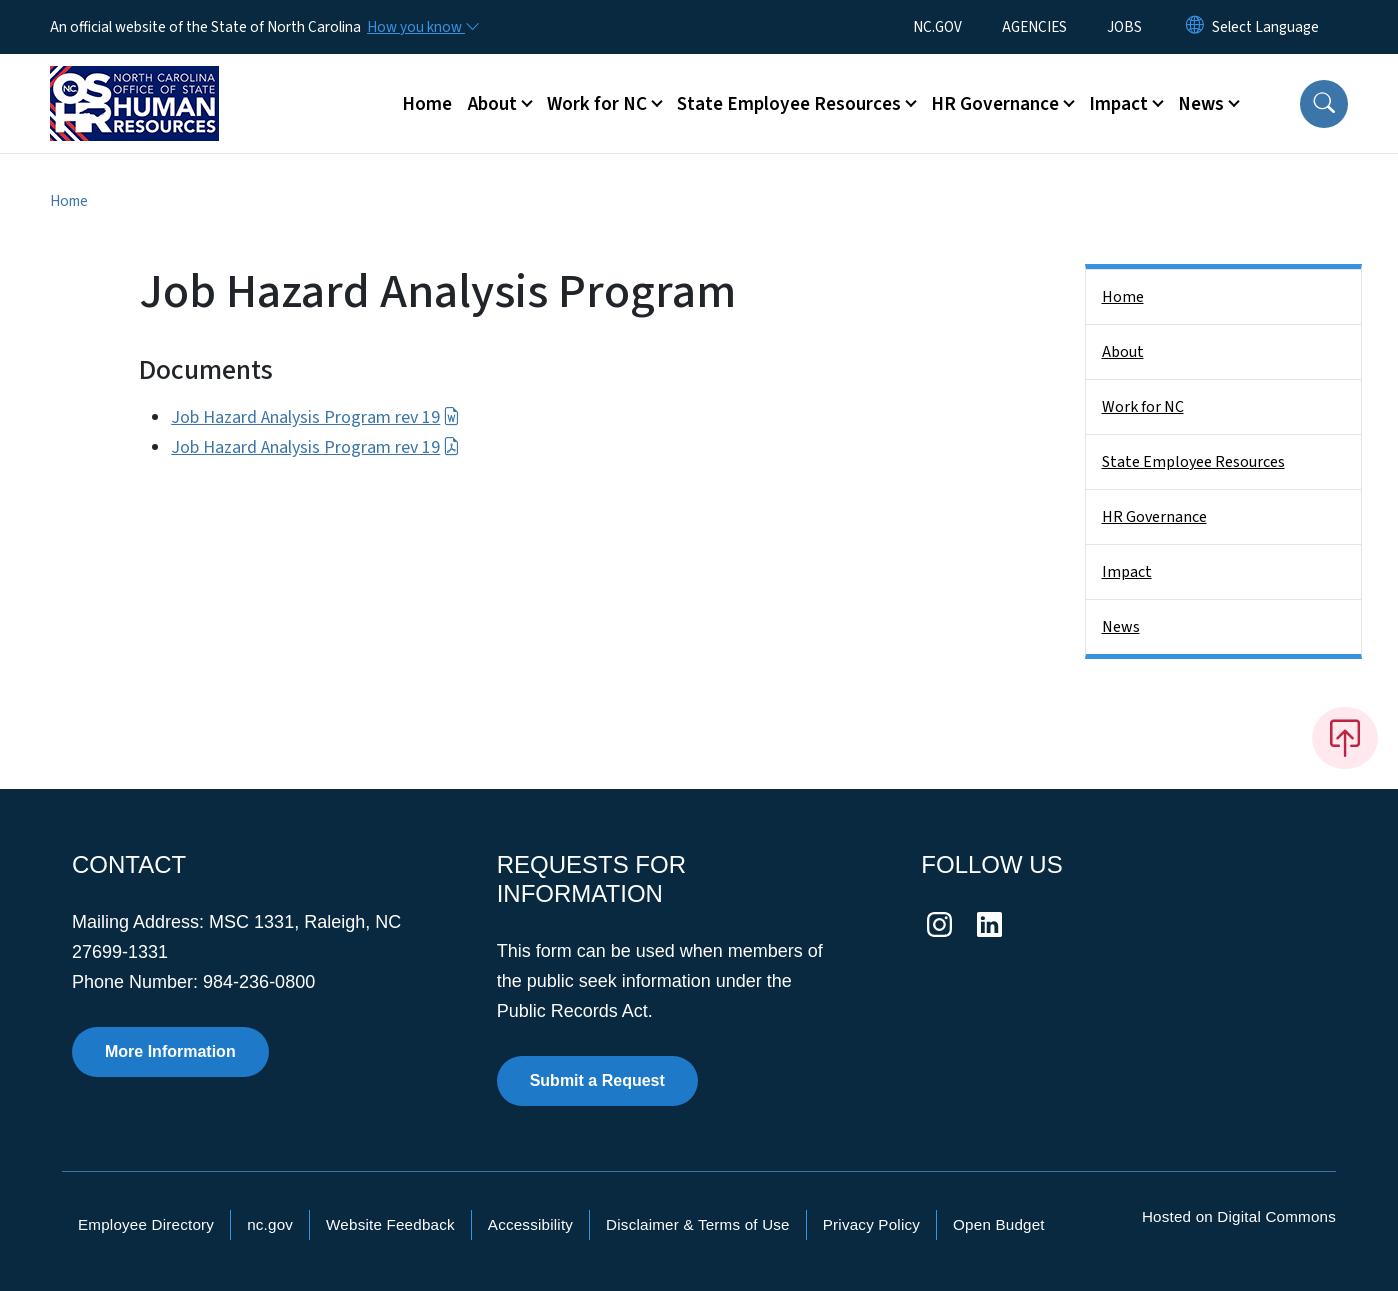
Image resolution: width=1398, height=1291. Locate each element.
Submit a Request (597, 1080)
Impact (1127, 572)
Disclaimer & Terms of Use (698, 1224)
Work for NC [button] (597, 104)
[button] (1324, 104)
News (1121, 627)
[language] (1265, 27)
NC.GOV (937, 27)
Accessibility (530, 1224)
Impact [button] (1118, 104)
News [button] (1201, 104)
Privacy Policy (871, 1224)
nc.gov (270, 1224)
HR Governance (1154, 517)
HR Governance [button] (995, 104)
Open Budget (999, 1224)
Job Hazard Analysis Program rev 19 (315, 417)
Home (427, 104)
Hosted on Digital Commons (1239, 1216)
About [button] (492, 104)
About (1123, 352)
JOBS (1124, 27)
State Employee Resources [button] (789, 104)
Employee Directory (146, 1224)
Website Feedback (390, 1224)
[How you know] (422, 27)
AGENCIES (1034, 27)
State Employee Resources (1193, 462)
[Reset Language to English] (1195, 27)
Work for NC (1143, 407)
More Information (170, 1051)
